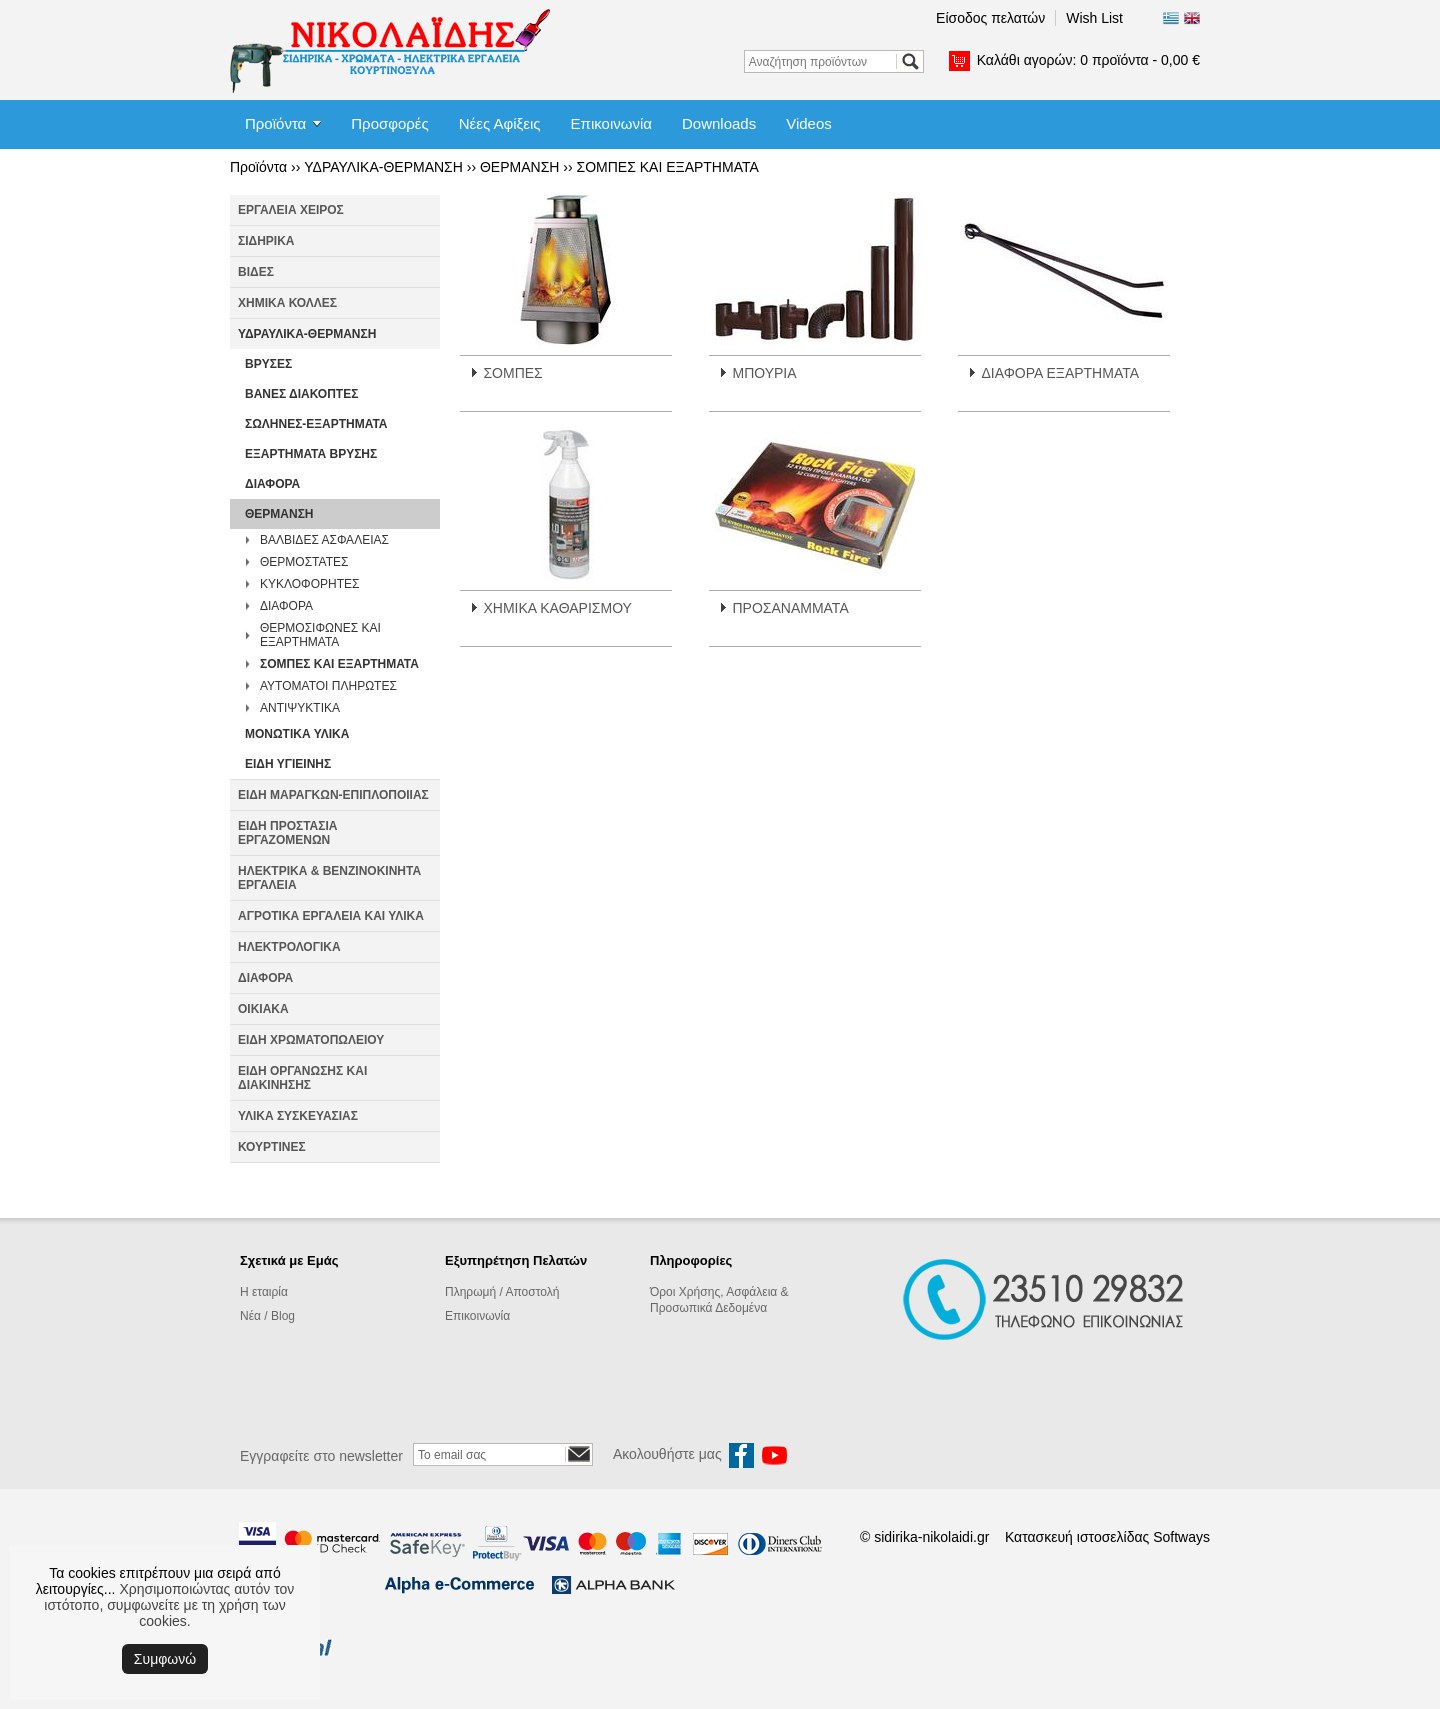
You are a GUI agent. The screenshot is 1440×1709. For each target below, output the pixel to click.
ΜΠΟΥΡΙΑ (764, 373)
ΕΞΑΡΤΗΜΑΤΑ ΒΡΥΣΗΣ (311, 454)
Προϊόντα (275, 123)
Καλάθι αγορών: (1088, 60)
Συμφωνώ (165, 1659)
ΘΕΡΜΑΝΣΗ (519, 167)
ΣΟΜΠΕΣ (512, 373)
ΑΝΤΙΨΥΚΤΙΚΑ (300, 708)
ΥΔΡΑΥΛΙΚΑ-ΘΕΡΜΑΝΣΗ (383, 167)
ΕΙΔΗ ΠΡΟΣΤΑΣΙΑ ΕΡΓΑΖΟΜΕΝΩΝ (287, 833)
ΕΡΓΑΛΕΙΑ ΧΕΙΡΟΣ (291, 210)
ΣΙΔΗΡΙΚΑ (266, 241)
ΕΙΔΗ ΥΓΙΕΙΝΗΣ (288, 764)
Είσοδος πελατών (990, 18)
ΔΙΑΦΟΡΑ (272, 484)
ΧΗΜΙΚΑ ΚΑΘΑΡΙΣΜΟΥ (557, 608)
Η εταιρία (264, 1292)
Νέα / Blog (267, 1316)
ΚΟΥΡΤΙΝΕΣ (272, 1147)
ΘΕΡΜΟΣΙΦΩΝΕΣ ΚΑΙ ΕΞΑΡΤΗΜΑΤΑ (320, 635)
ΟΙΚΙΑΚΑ (263, 1009)
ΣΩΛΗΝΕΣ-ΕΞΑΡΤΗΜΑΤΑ (316, 424)
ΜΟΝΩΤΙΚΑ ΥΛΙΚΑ (297, 734)
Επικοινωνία (611, 123)
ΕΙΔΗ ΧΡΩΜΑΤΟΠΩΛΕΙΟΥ (311, 1040)
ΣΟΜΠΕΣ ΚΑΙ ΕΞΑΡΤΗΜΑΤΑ (668, 167)
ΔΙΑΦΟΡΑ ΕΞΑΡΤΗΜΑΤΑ (1060, 373)
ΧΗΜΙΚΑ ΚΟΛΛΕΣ (287, 303)
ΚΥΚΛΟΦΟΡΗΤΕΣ (309, 584)
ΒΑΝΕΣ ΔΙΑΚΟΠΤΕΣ (301, 394)
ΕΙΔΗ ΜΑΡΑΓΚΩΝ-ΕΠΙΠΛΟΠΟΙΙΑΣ (333, 795)
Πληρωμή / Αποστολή (502, 1292)
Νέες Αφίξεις (500, 123)
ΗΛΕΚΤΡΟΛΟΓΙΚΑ (289, 947)
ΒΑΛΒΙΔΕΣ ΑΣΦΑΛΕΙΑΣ (324, 540)
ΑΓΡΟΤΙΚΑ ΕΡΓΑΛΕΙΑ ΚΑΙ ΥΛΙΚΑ (331, 916)
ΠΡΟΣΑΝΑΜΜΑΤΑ (790, 608)
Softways (1181, 1537)
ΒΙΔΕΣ (256, 272)
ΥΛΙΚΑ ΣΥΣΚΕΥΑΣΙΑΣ (298, 1116)
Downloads (719, 123)
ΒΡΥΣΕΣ (268, 364)
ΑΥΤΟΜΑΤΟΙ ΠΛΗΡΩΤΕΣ (328, 686)
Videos (809, 123)
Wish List (1094, 18)
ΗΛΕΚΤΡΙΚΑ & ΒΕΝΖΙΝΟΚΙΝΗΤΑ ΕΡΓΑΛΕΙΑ (329, 878)
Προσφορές (389, 123)
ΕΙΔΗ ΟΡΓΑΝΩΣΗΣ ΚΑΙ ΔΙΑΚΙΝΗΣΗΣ (302, 1078)
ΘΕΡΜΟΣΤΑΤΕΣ (304, 562)
